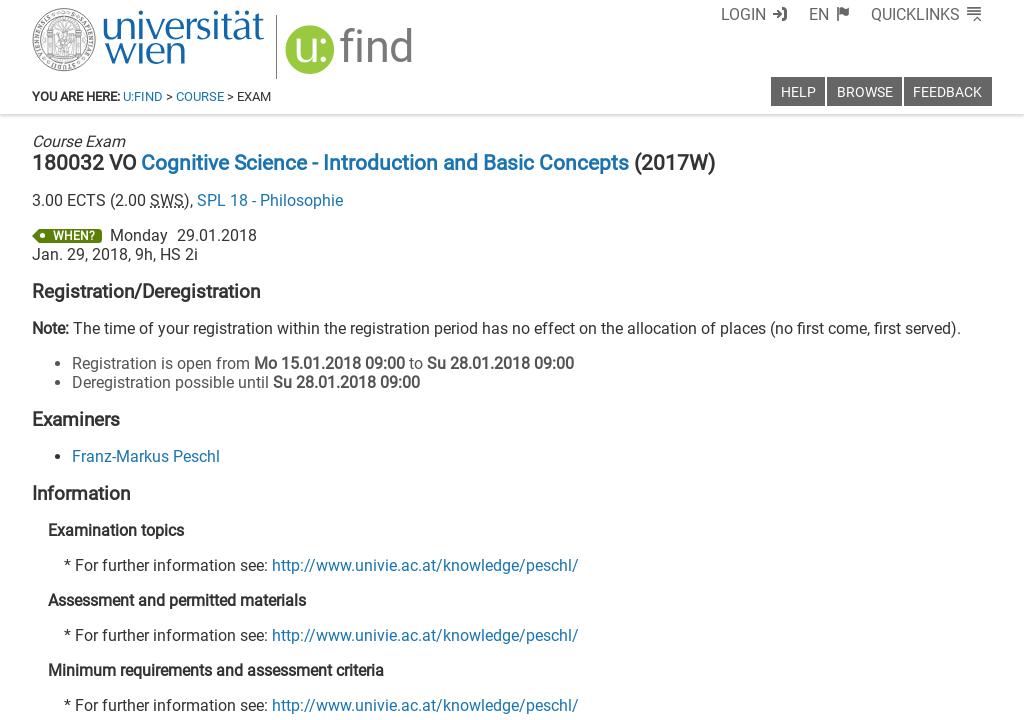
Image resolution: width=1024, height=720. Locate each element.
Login (743, 14)
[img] (351, 56)
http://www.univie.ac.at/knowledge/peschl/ (425, 565)
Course (200, 96)
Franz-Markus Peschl (146, 456)
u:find (143, 96)
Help (798, 92)
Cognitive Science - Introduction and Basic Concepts (385, 163)
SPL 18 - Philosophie (270, 200)
